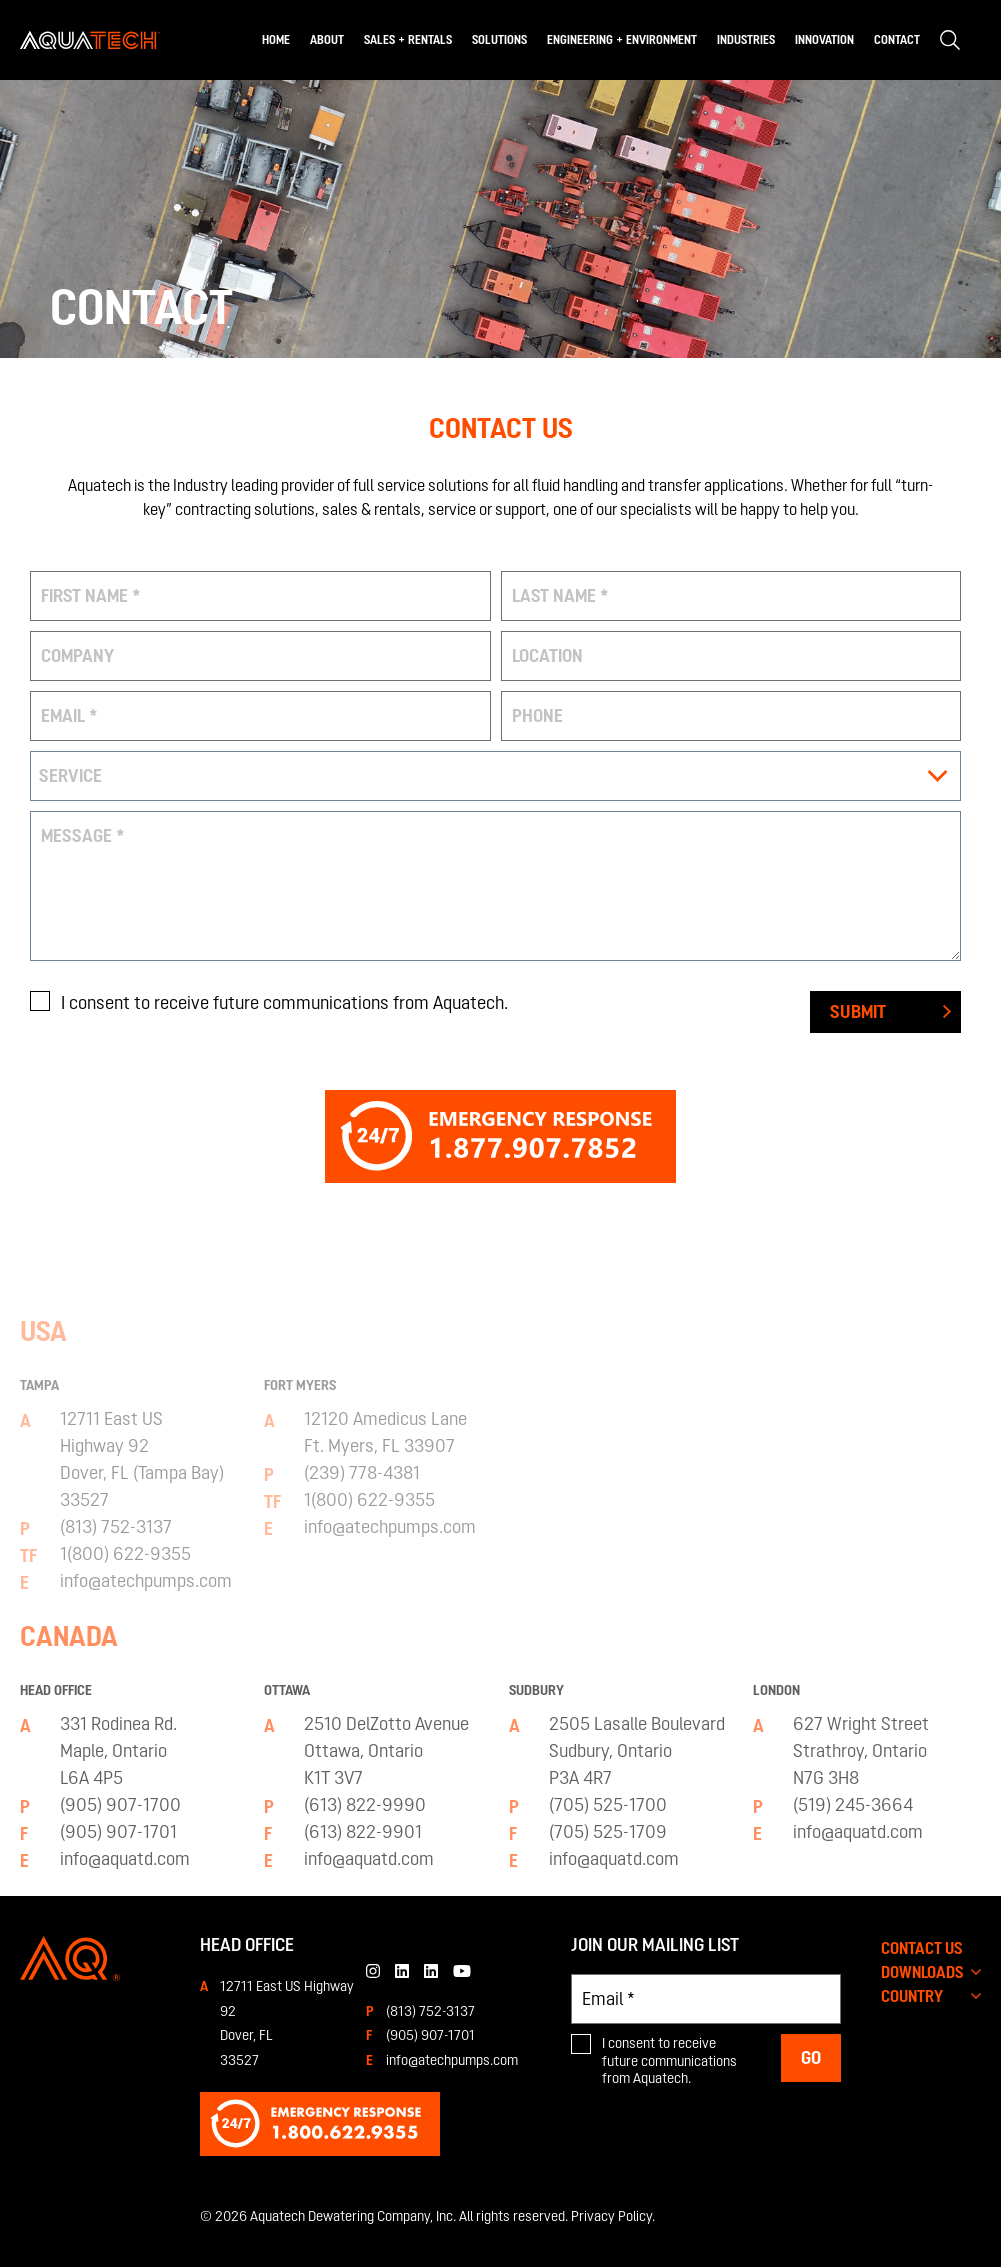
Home (276, 40)
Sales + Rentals (408, 40)
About (327, 40)
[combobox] (495, 776)
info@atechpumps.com (452, 2060)
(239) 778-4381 (362, 1858)
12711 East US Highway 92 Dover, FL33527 (287, 2023)
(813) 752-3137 (430, 2011)
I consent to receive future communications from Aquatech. (284, 1002)
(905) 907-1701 (430, 2035)
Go (811, 2057)
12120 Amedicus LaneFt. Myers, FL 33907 (385, 1818)
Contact (897, 40)
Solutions (499, 40)
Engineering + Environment (622, 40)
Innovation (824, 40)
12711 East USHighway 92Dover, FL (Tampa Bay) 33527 (142, 1845)
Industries (746, 40)
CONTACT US (922, 1948)
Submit (858, 1011)
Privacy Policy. (613, 2216)
